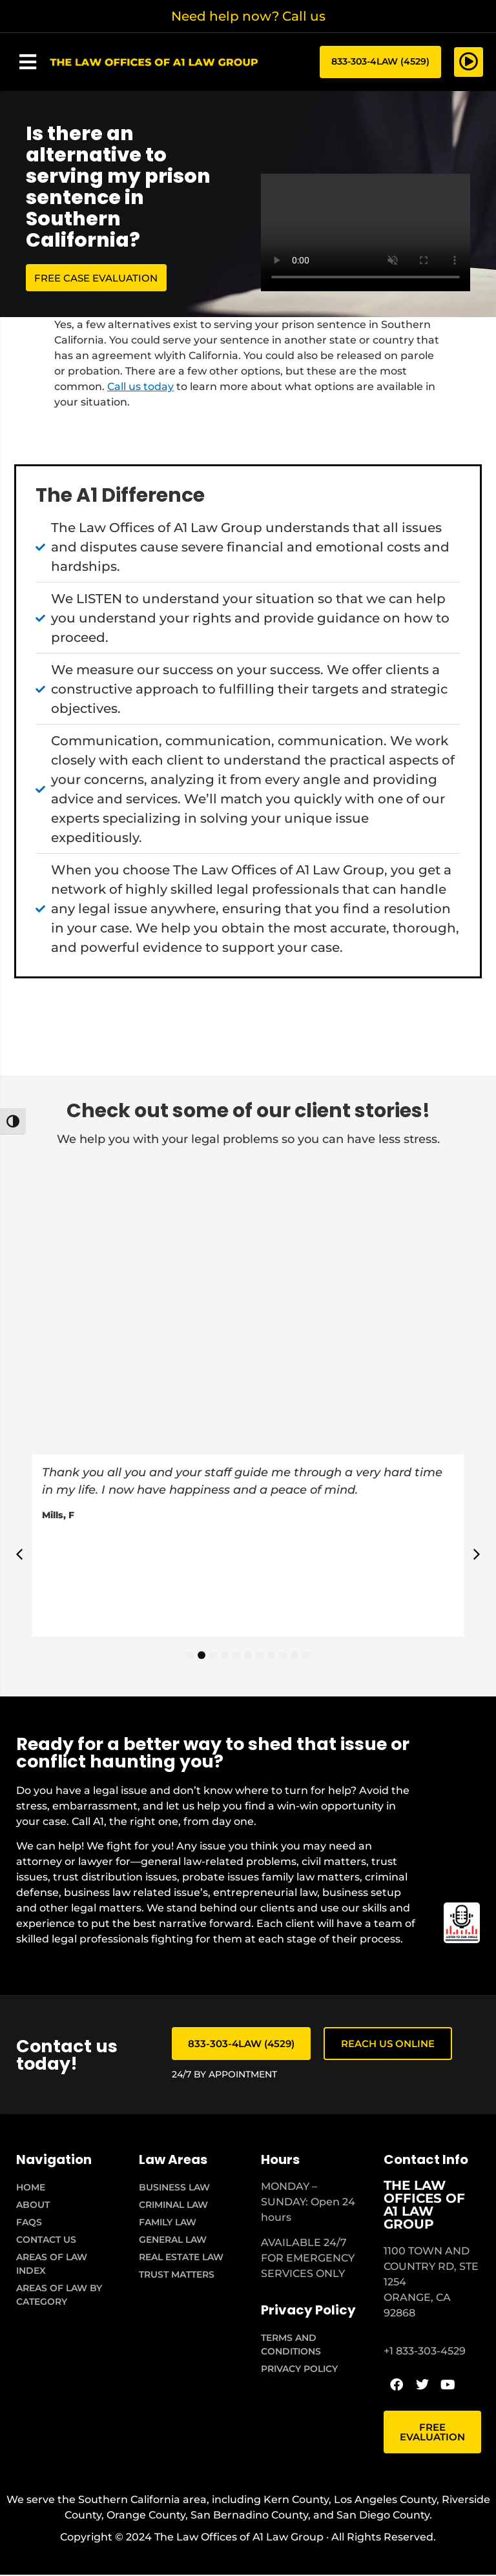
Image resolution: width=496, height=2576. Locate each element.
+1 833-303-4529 (425, 2352)
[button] (28, 62)
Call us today (140, 388)
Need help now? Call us (248, 16)
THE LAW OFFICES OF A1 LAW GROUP (424, 2206)
